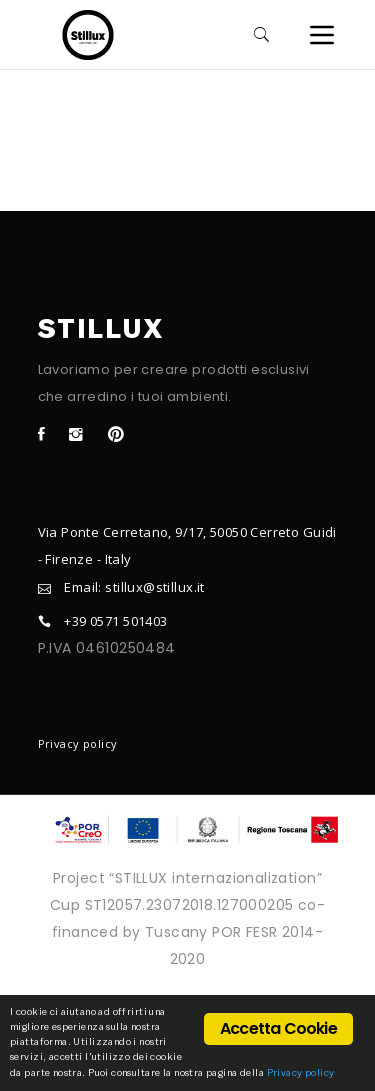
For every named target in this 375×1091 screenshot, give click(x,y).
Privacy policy (78, 743)
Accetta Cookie (278, 1028)
